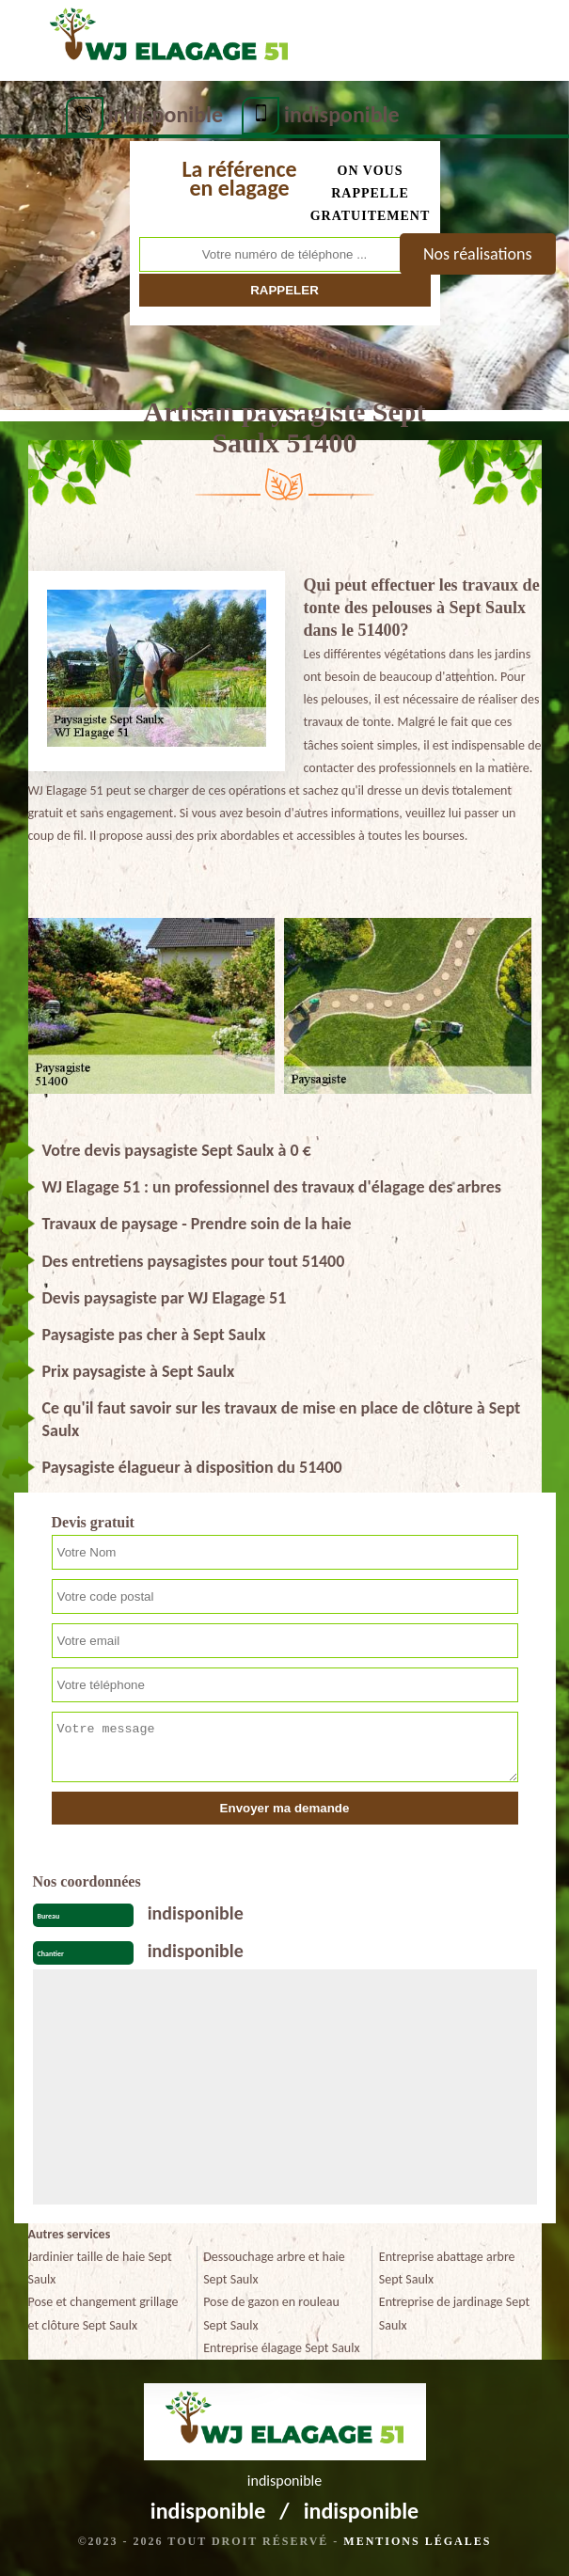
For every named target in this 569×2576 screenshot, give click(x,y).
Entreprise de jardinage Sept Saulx (454, 2313)
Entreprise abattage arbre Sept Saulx (447, 2268)
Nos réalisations (477, 254)
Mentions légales (417, 2541)
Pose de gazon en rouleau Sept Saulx (271, 2313)
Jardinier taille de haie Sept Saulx (100, 2268)
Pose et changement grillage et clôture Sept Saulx (103, 2313)
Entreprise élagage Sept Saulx (281, 2348)
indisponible (166, 114)
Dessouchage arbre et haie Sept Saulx (274, 2268)
